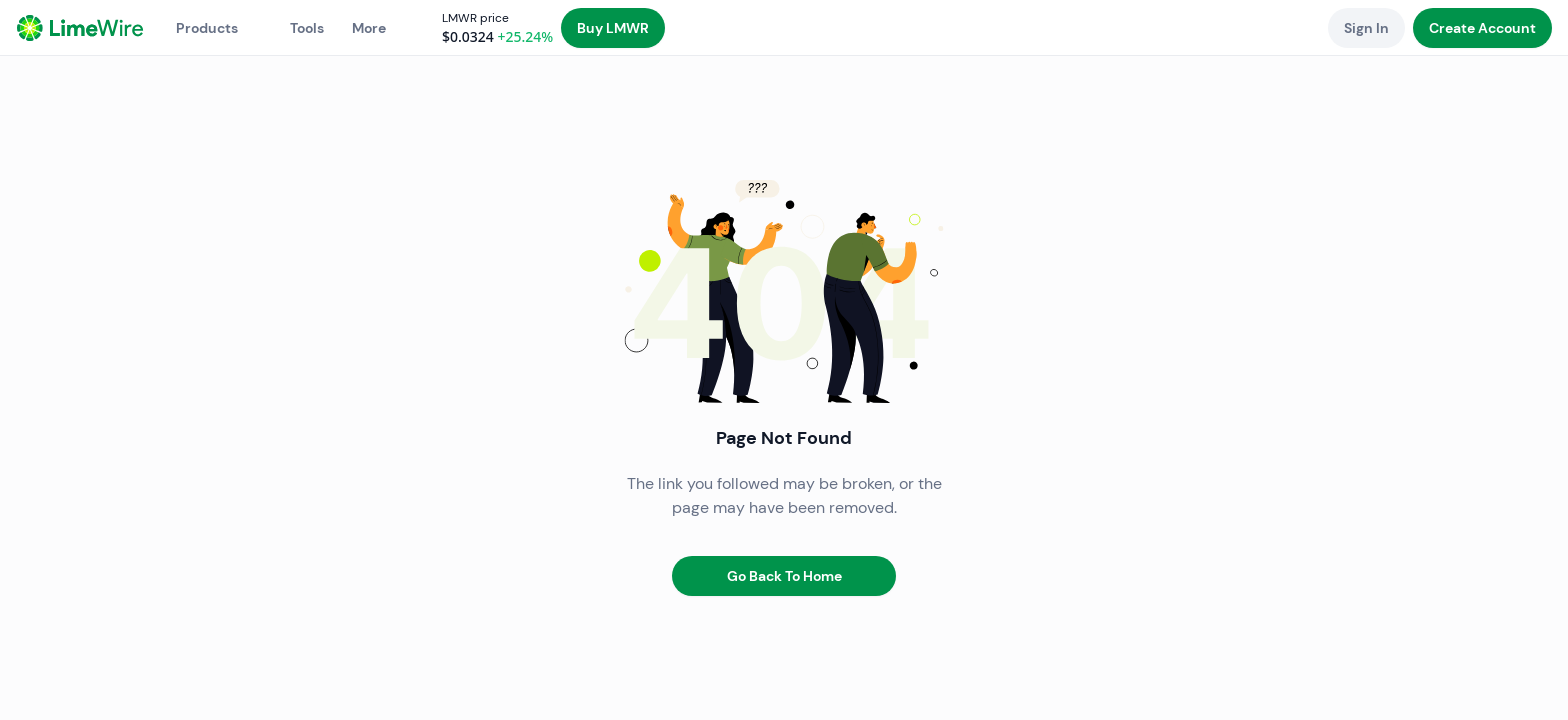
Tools (307, 28)
